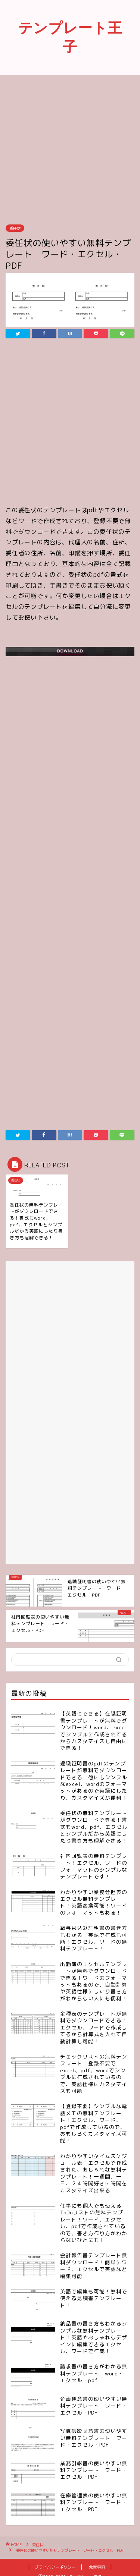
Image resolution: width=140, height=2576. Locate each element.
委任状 (15, 228)
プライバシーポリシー (55, 2567)
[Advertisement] (70, 149)
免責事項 (97, 2567)
